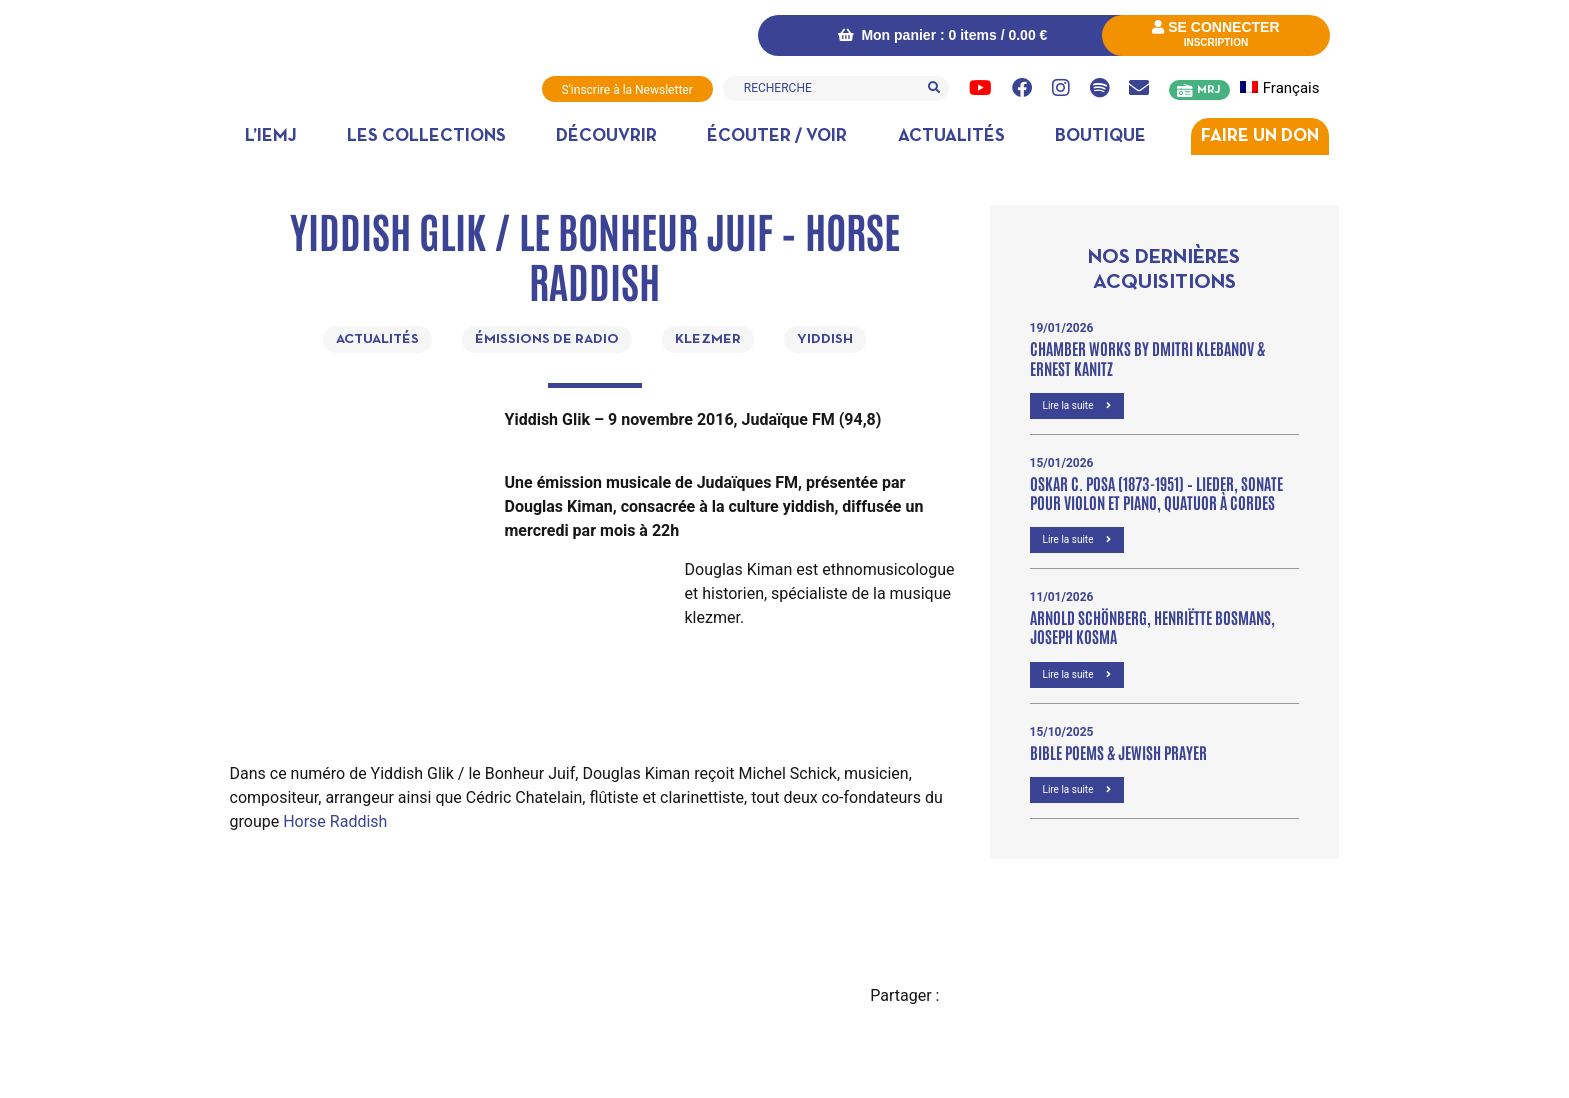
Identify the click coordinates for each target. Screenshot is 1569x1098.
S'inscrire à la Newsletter (627, 90)
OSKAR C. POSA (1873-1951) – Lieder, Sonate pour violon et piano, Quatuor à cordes (1156, 492)
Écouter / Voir (777, 136)
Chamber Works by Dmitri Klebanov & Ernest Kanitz (1147, 357)
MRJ (1208, 90)
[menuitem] (1291, 88)
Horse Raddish (335, 821)
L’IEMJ (271, 136)
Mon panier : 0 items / (943, 35)
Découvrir (606, 136)
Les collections (426, 136)
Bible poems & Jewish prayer (1118, 752)
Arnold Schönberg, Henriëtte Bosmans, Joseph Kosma (1152, 626)
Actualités (951, 136)
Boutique (1100, 136)
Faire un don (1260, 136)
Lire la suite (1077, 405)
